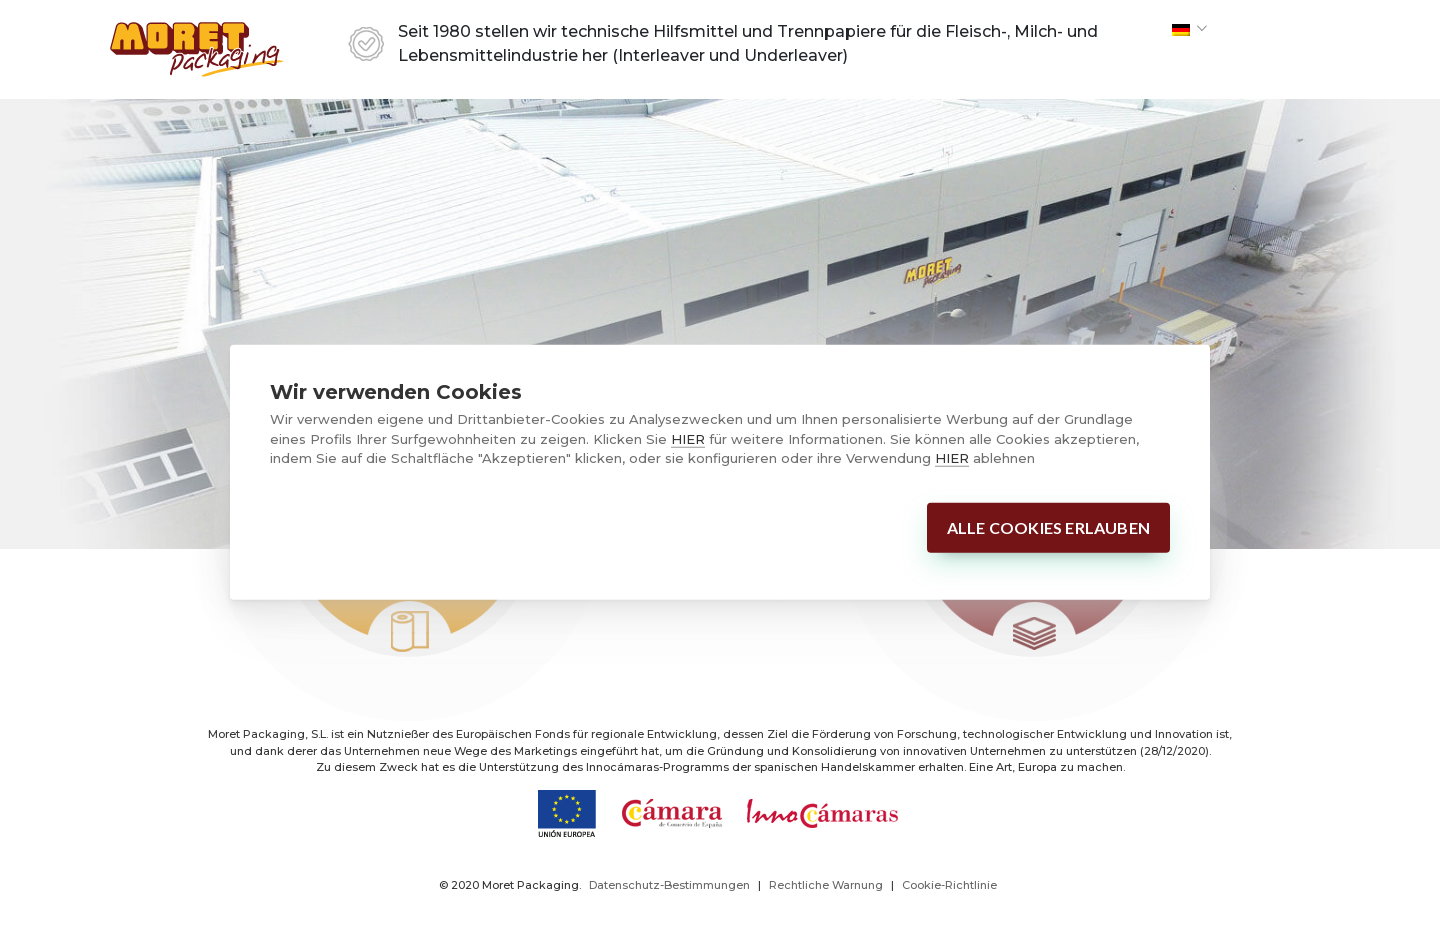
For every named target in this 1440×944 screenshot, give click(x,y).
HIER (688, 438)
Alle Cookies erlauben (1048, 526)
